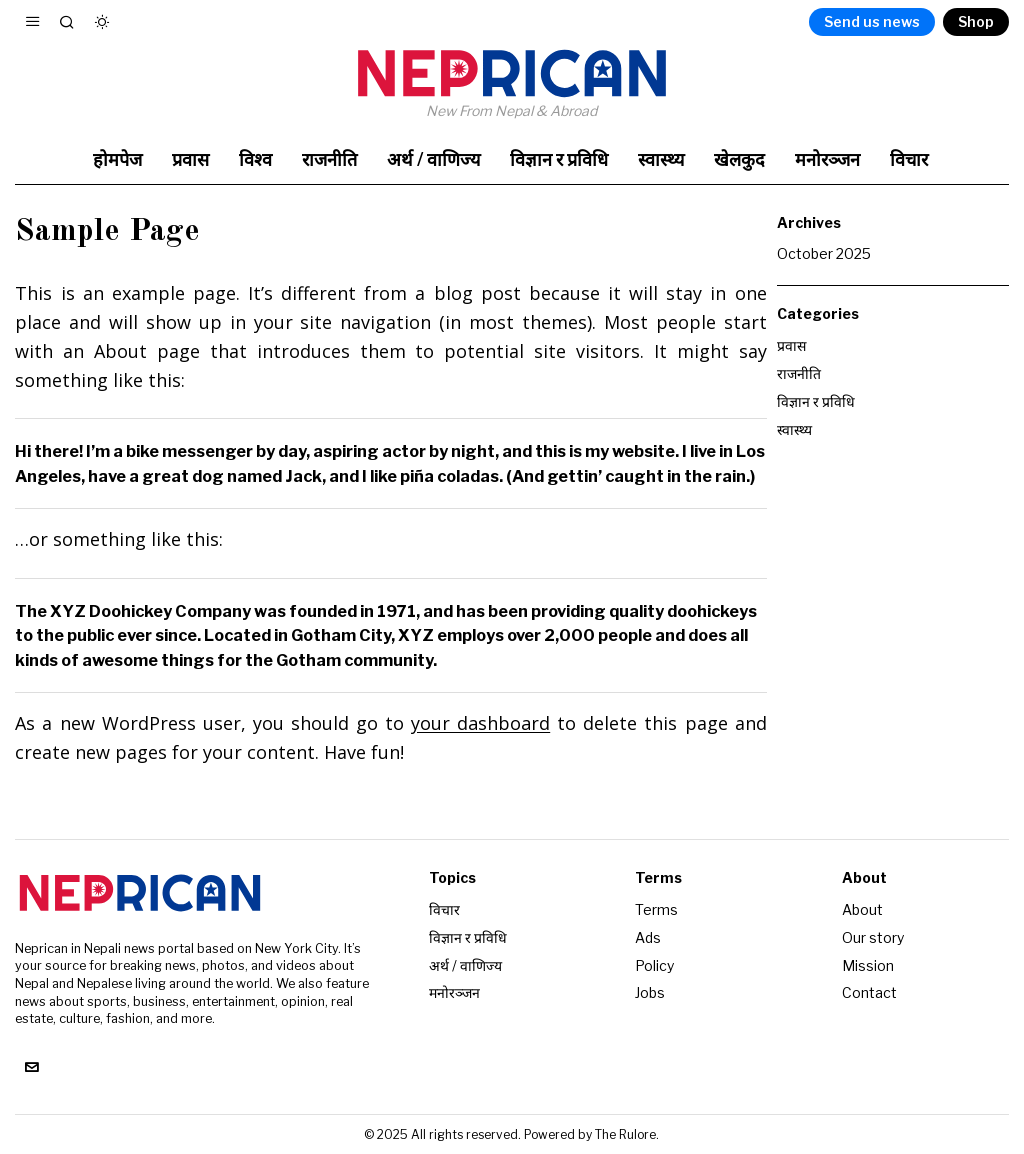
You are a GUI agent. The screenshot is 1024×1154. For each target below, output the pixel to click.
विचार (444, 909)
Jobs (650, 990)
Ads (648, 936)
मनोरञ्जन (454, 990)
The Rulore (625, 1134)
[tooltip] (31, 1068)
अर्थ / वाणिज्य (465, 963)
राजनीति (799, 371)
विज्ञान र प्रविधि (816, 398)
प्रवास (791, 344)
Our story (873, 936)
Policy (654, 963)
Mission (868, 963)
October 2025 (824, 253)
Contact (869, 990)
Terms (656, 909)
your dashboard (480, 723)
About (862, 909)
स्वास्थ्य (794, 425)
